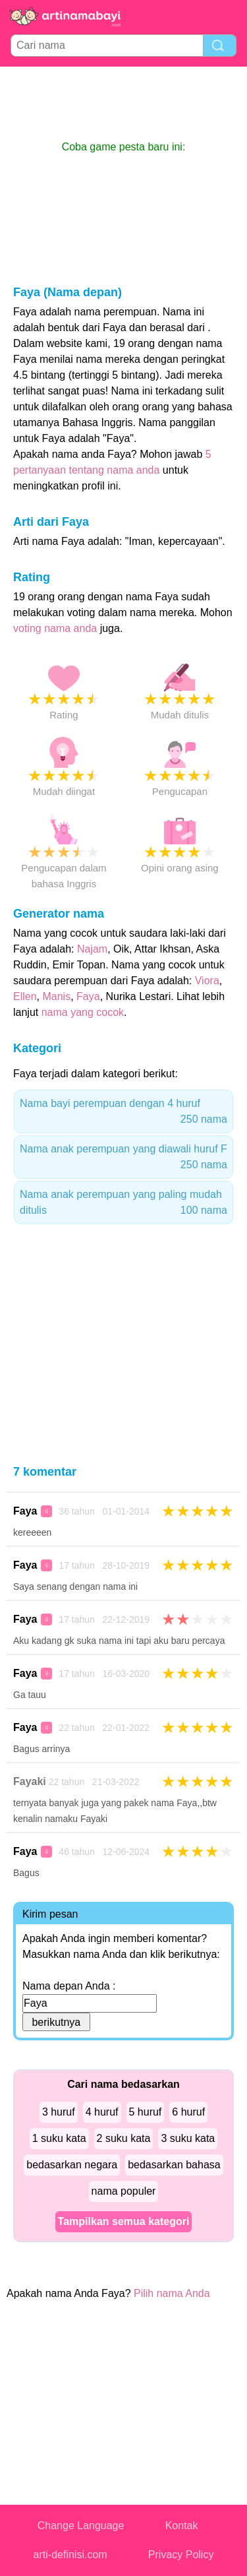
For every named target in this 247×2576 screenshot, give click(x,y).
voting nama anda (55, 628)
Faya (88, 996)
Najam (92, 949)
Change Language (81, 2525)
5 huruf (145, 2112)
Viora (207, 980)
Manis (56, 996)
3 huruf (58, 2112)
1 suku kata (59, 2138)
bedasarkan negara (71, 2164)
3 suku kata (188, 2138)
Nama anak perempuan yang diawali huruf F (123, 1158)
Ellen (25, 996)
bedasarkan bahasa (174, 2164)
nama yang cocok (82, 1012)
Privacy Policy (181, 2554)
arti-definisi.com (70, 2554)
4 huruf (102, 2112)
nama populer (124, 2191)
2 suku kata (124, 2138)
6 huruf (188, 2112)
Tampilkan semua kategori (124, 2221)
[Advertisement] (123, 103)
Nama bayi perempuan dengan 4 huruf (123, 1112)
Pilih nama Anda (172, 2293)
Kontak (181, 2525)
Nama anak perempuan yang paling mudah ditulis (123, 1203)
